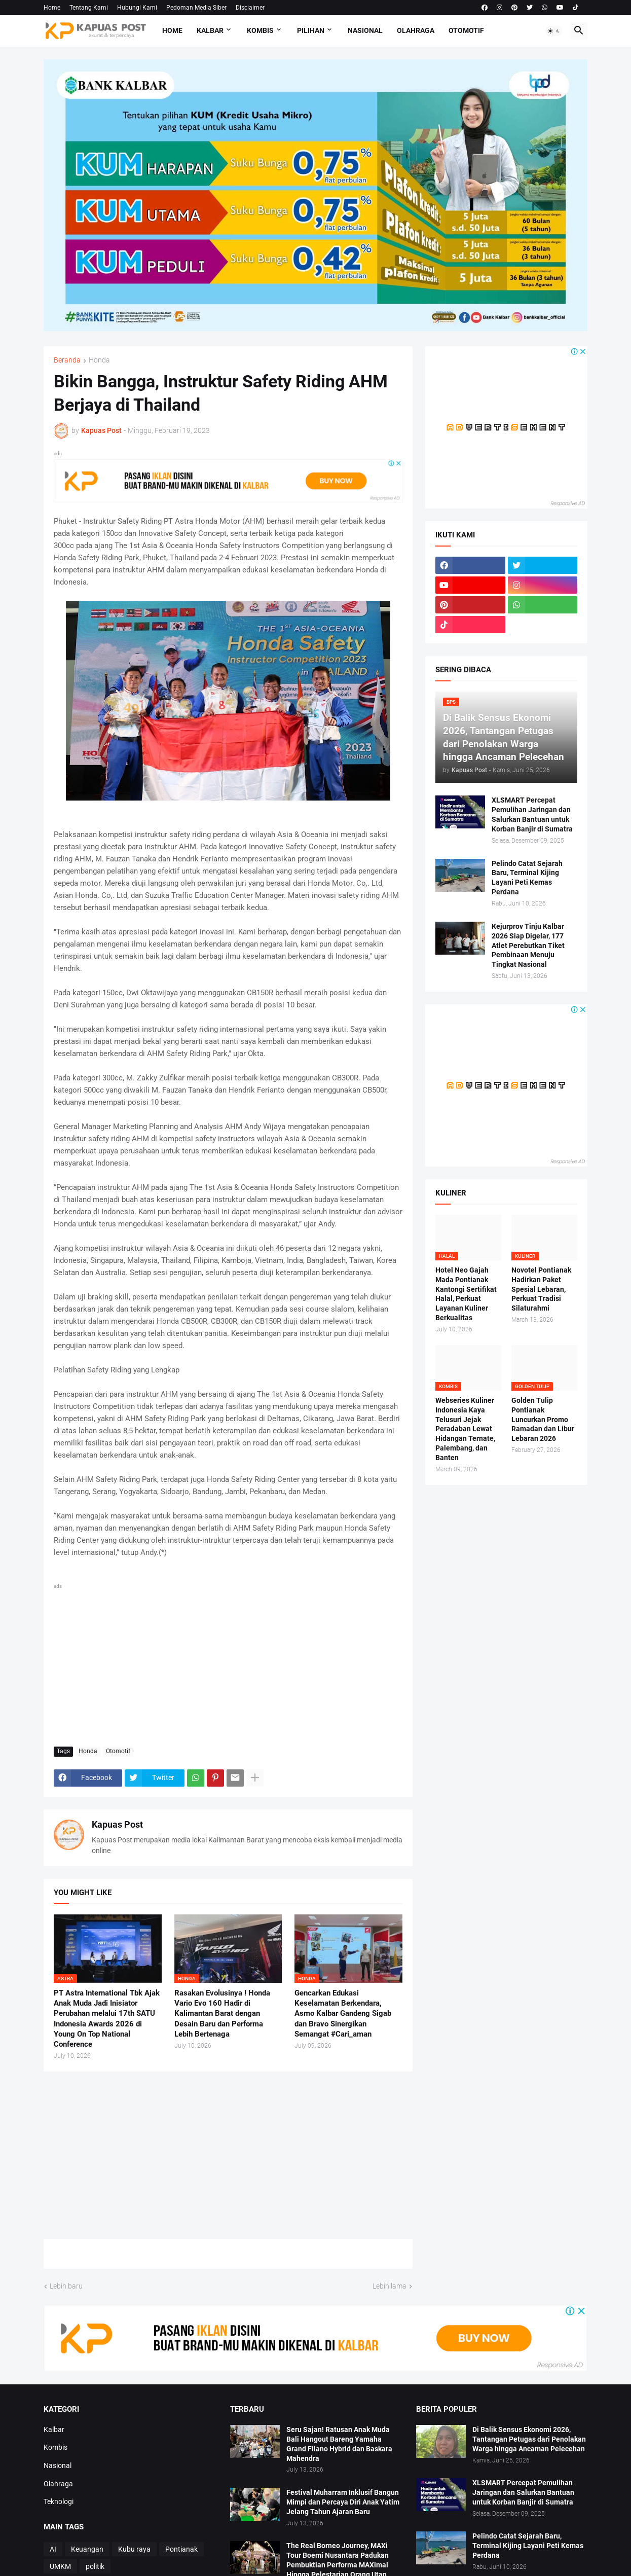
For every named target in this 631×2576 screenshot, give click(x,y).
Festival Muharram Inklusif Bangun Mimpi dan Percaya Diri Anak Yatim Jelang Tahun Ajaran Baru (342, 2502)
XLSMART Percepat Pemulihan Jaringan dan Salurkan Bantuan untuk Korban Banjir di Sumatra (532, 814)
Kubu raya (134, 2549)
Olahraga (415, 30)
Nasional (365, 30)
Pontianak (181, 2549)
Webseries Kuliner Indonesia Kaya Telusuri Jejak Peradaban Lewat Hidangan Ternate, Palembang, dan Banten (465, 1429)
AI (53, 2549)
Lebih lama (389, 2286)
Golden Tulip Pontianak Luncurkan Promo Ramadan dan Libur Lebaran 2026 (542, 1419)
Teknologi (58, 2501)
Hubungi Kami (137, 7)
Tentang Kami (88, 7)
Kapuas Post (117, 1824)
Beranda (67, 360)
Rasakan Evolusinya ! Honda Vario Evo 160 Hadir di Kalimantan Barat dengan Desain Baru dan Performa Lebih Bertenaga (222, 2013)
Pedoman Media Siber (196, 7)
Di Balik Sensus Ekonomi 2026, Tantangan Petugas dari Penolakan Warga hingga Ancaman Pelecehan (529, 2439)
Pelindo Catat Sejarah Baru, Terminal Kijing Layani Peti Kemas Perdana (527, 877)
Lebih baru (66, 2286)
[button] (554, 31)
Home (52, 7)
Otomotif (466, 30)
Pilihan (310, 30)
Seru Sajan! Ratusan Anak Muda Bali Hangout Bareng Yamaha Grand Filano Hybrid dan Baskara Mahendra (339, 2443)
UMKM (60, 2566)
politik (95, 2566)
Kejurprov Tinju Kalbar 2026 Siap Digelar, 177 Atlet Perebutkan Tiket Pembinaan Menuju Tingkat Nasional (528, 945)
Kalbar (210, 30)
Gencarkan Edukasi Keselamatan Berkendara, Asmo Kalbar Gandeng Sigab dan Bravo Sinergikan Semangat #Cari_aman (342, 2013)
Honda (99, 360)
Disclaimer (250, 7)
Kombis (260, 30)
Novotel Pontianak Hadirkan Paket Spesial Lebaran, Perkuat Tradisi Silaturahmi (541, 1289)
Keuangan (87, 2549)
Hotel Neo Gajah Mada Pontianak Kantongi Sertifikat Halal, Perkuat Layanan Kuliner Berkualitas (466, 1294)
